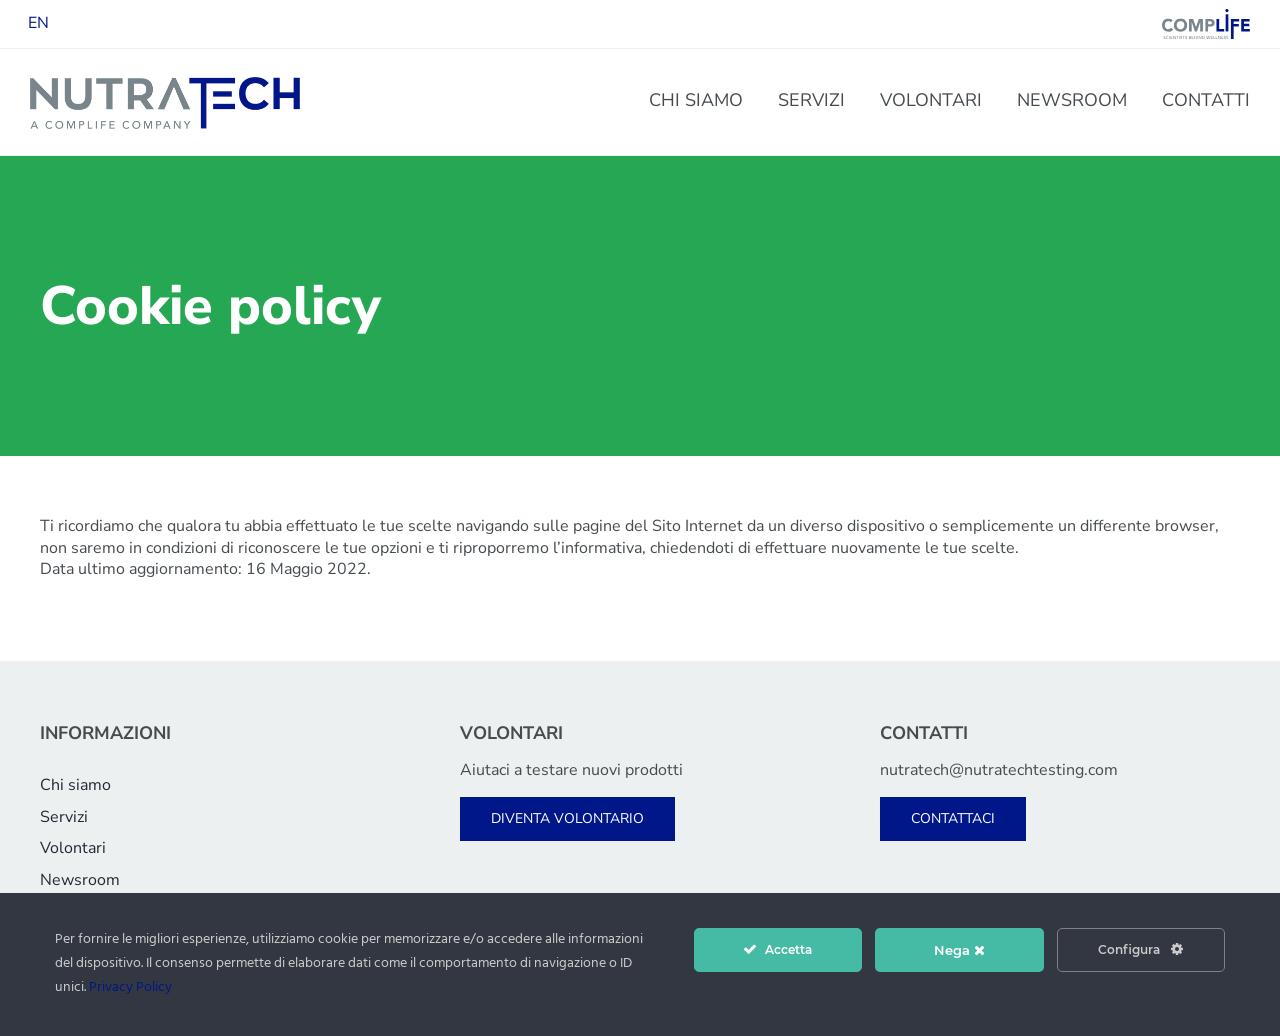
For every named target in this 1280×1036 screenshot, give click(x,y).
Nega (959, 950)
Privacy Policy (130, 987)
